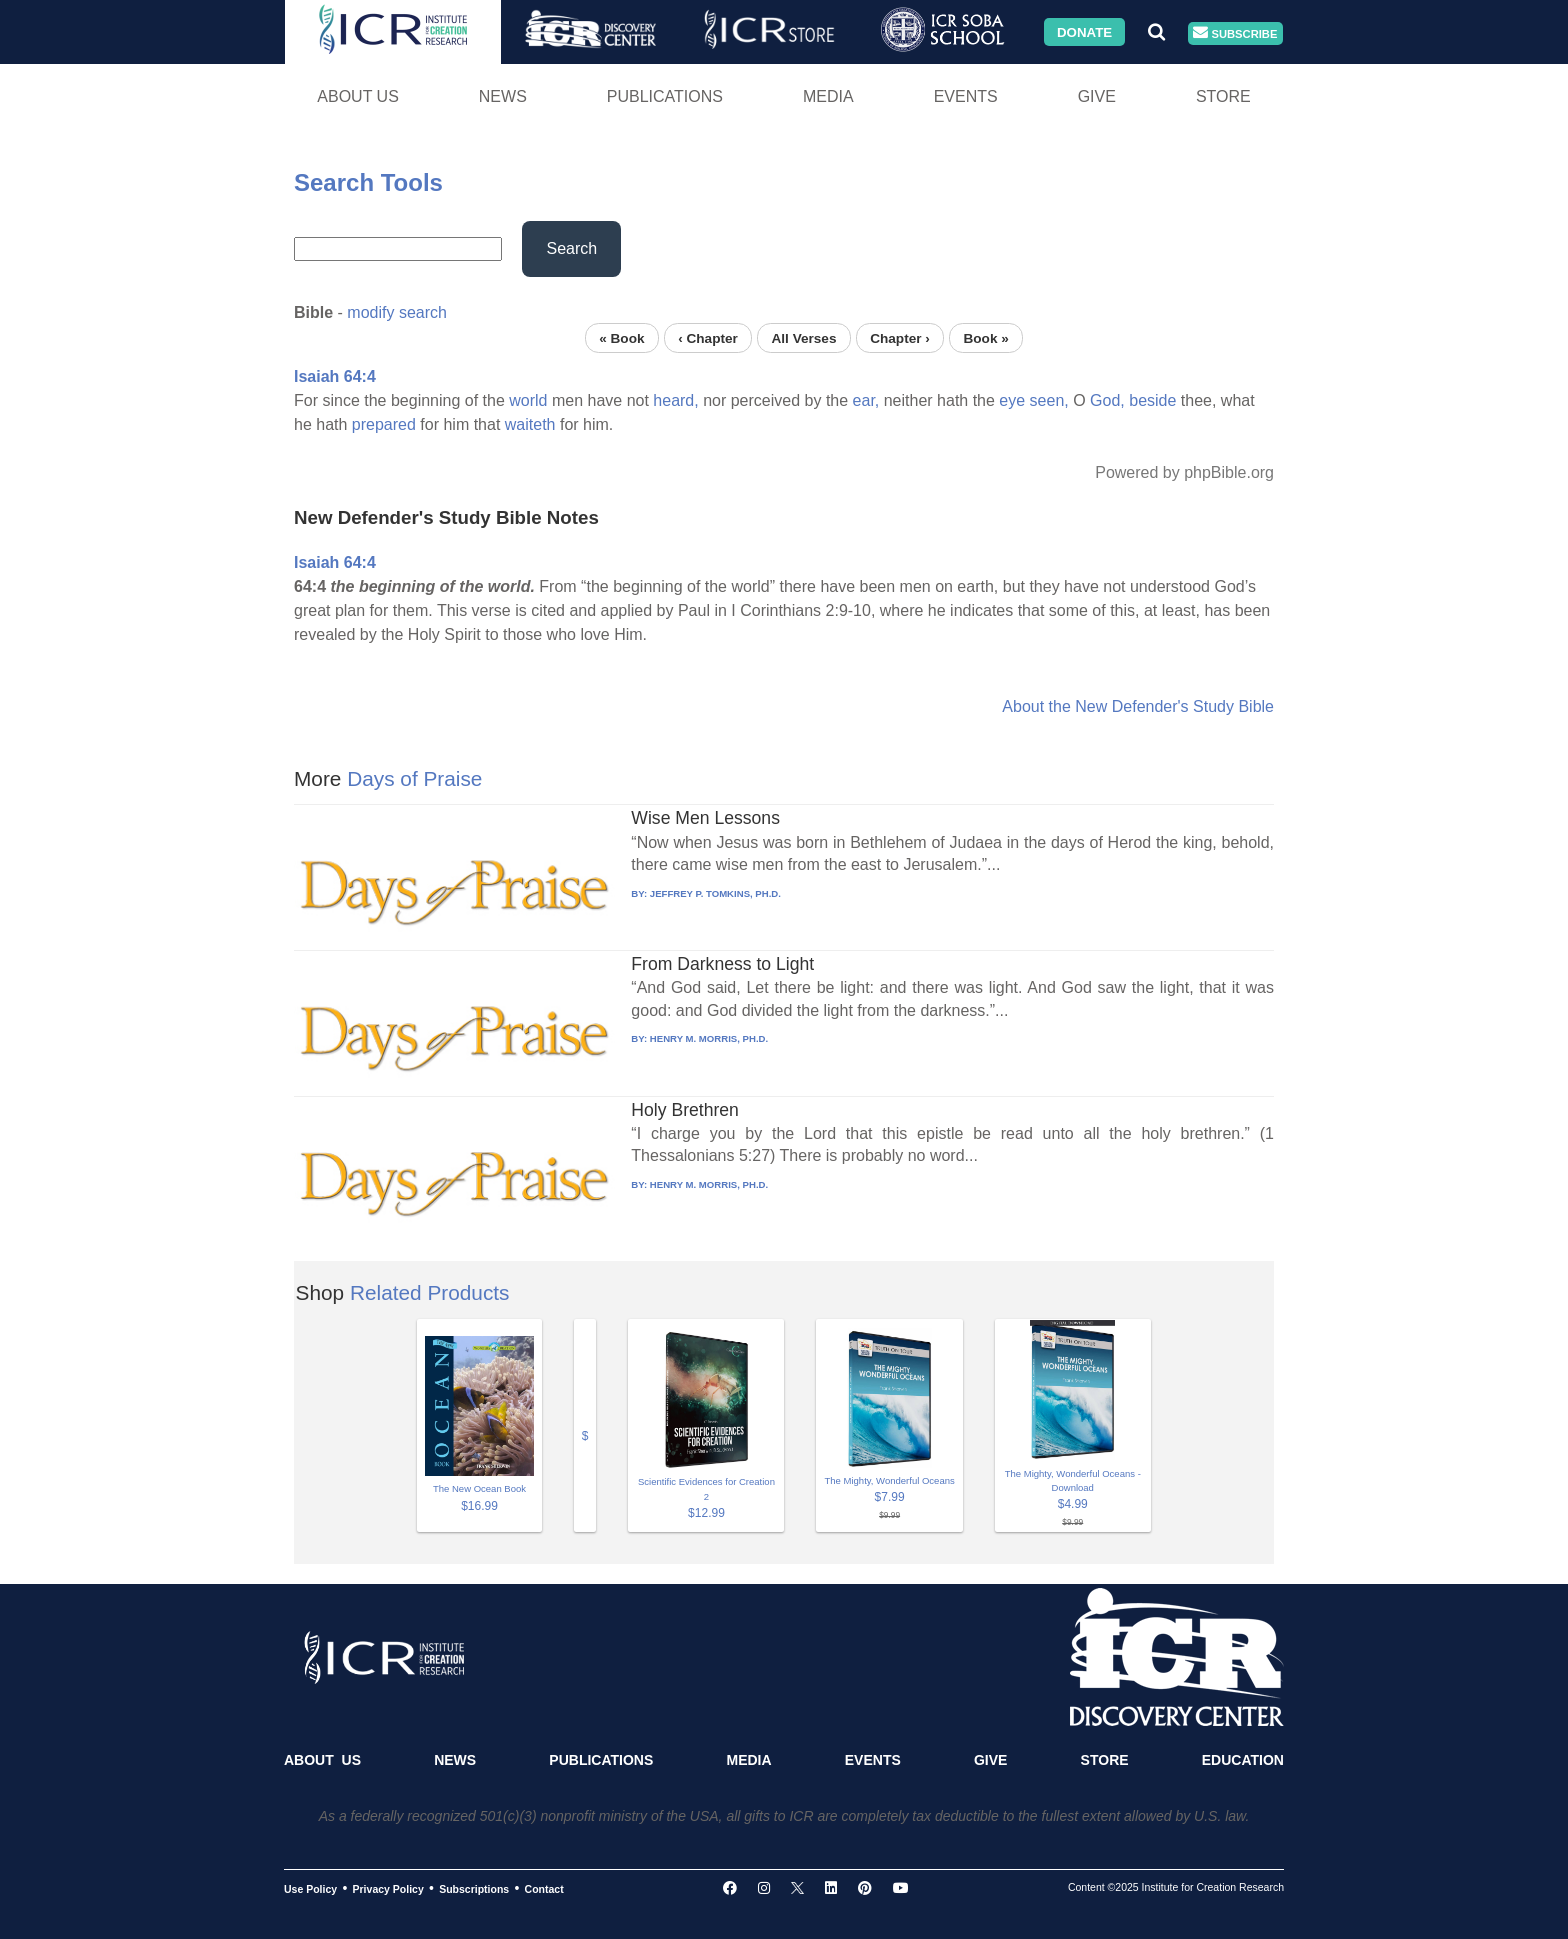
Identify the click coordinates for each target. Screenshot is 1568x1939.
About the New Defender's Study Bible (1138, 706)
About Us (358, 96)
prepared (384, 424)
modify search (397, 312)
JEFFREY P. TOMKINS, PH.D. (715, 893)
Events (966, 96)
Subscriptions (474, 1889)
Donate (1084, 31)
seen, (1049, 400)
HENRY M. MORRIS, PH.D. (709, 1038)
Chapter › (900, 337)
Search (571, 248)
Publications (665, 96)
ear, (866, 400)
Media (828, 96)
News (503, 96)
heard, (675, 400)
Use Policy (310, 1889)
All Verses (804, 337)
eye (1012, 400)
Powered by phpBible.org (1184, 472)
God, (1107, 400)
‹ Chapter (708, 337)
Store (1223, 96)
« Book (621, 337)
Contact (544, 1889)
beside (1152, 400)
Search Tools (368, 182)
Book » (985, 337)
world (528, 400)
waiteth (530, 424)
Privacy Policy (388, 1889)
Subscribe (1235, 33)
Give (1097, 96)
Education (1243, 1760)
